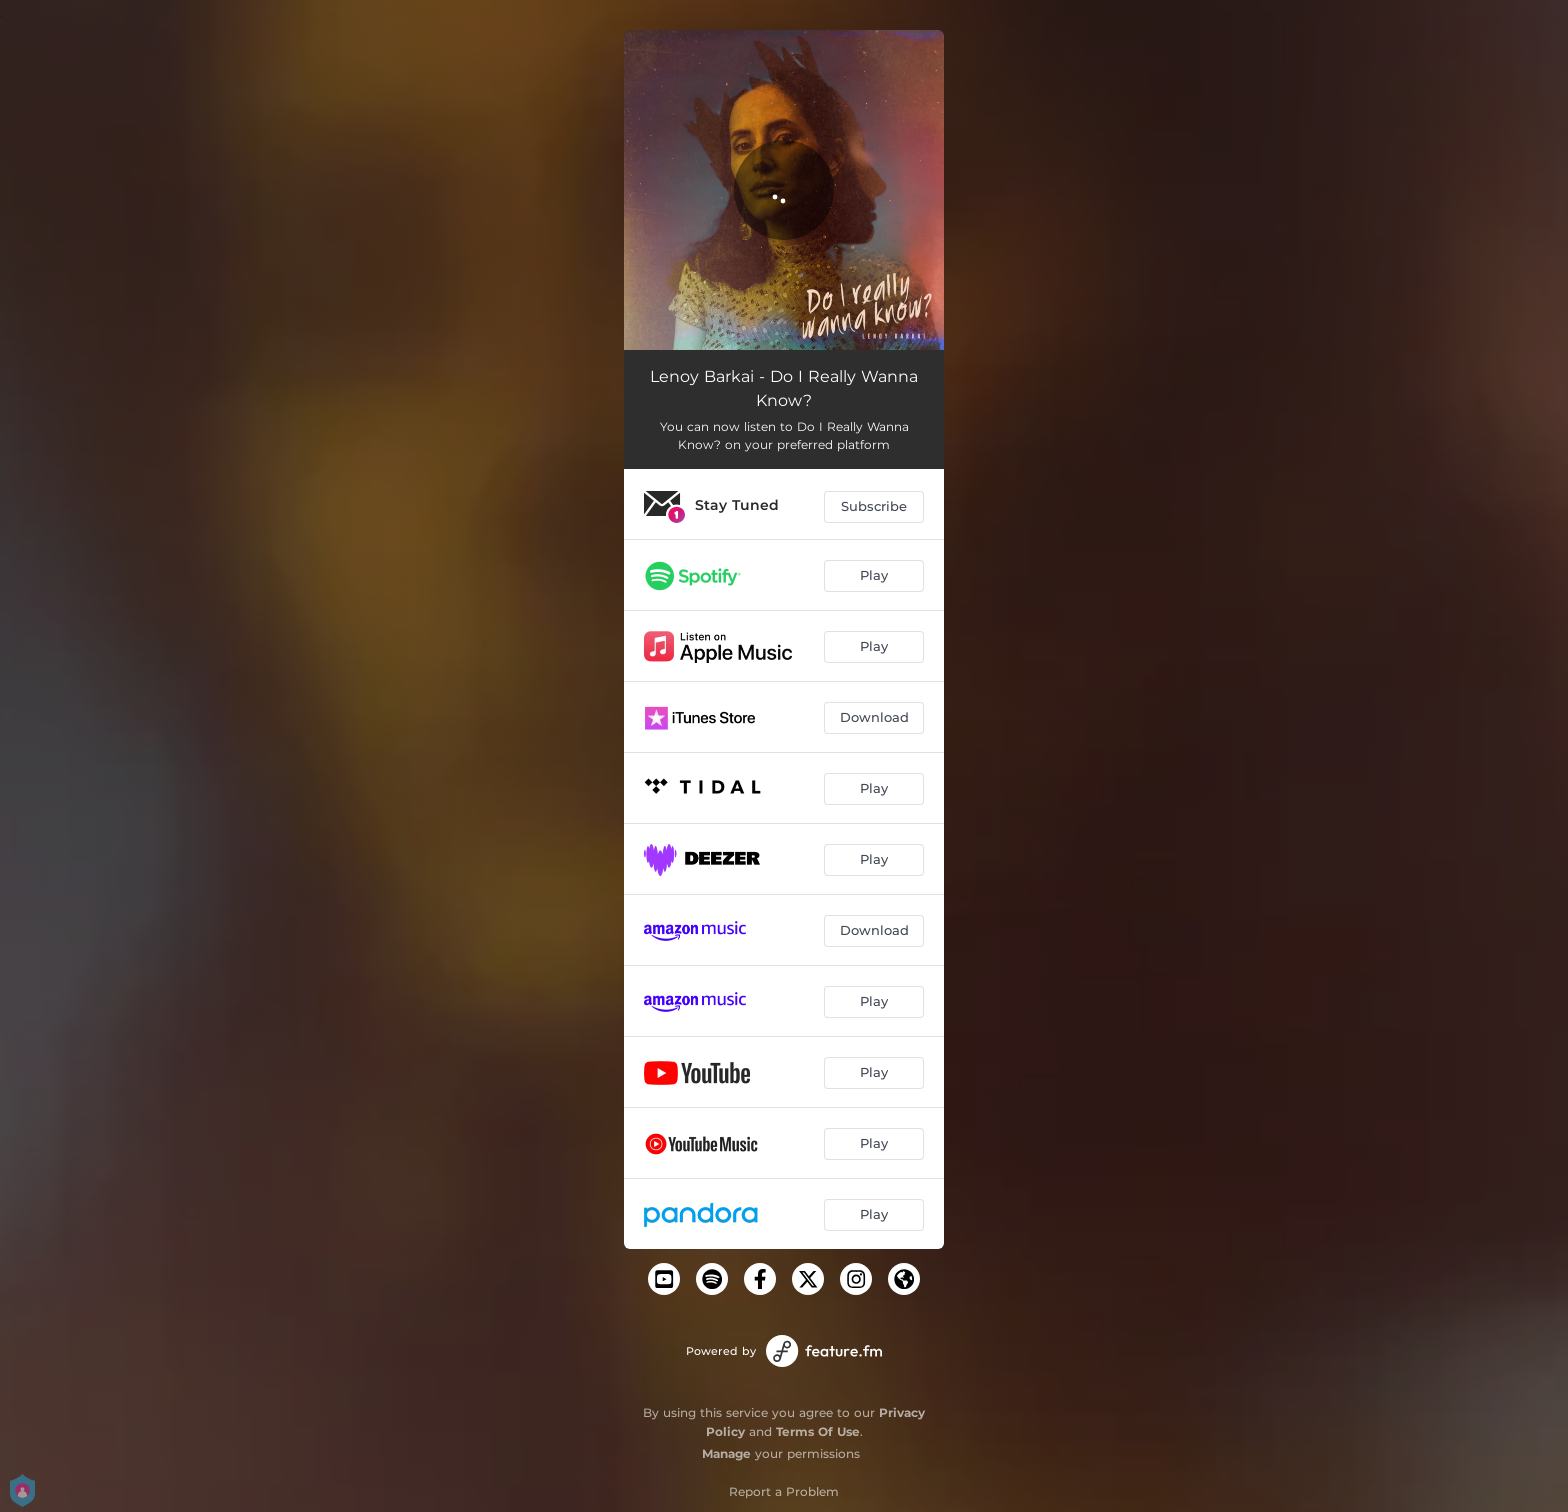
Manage (726, 1453)
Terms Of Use (818, 1431)
